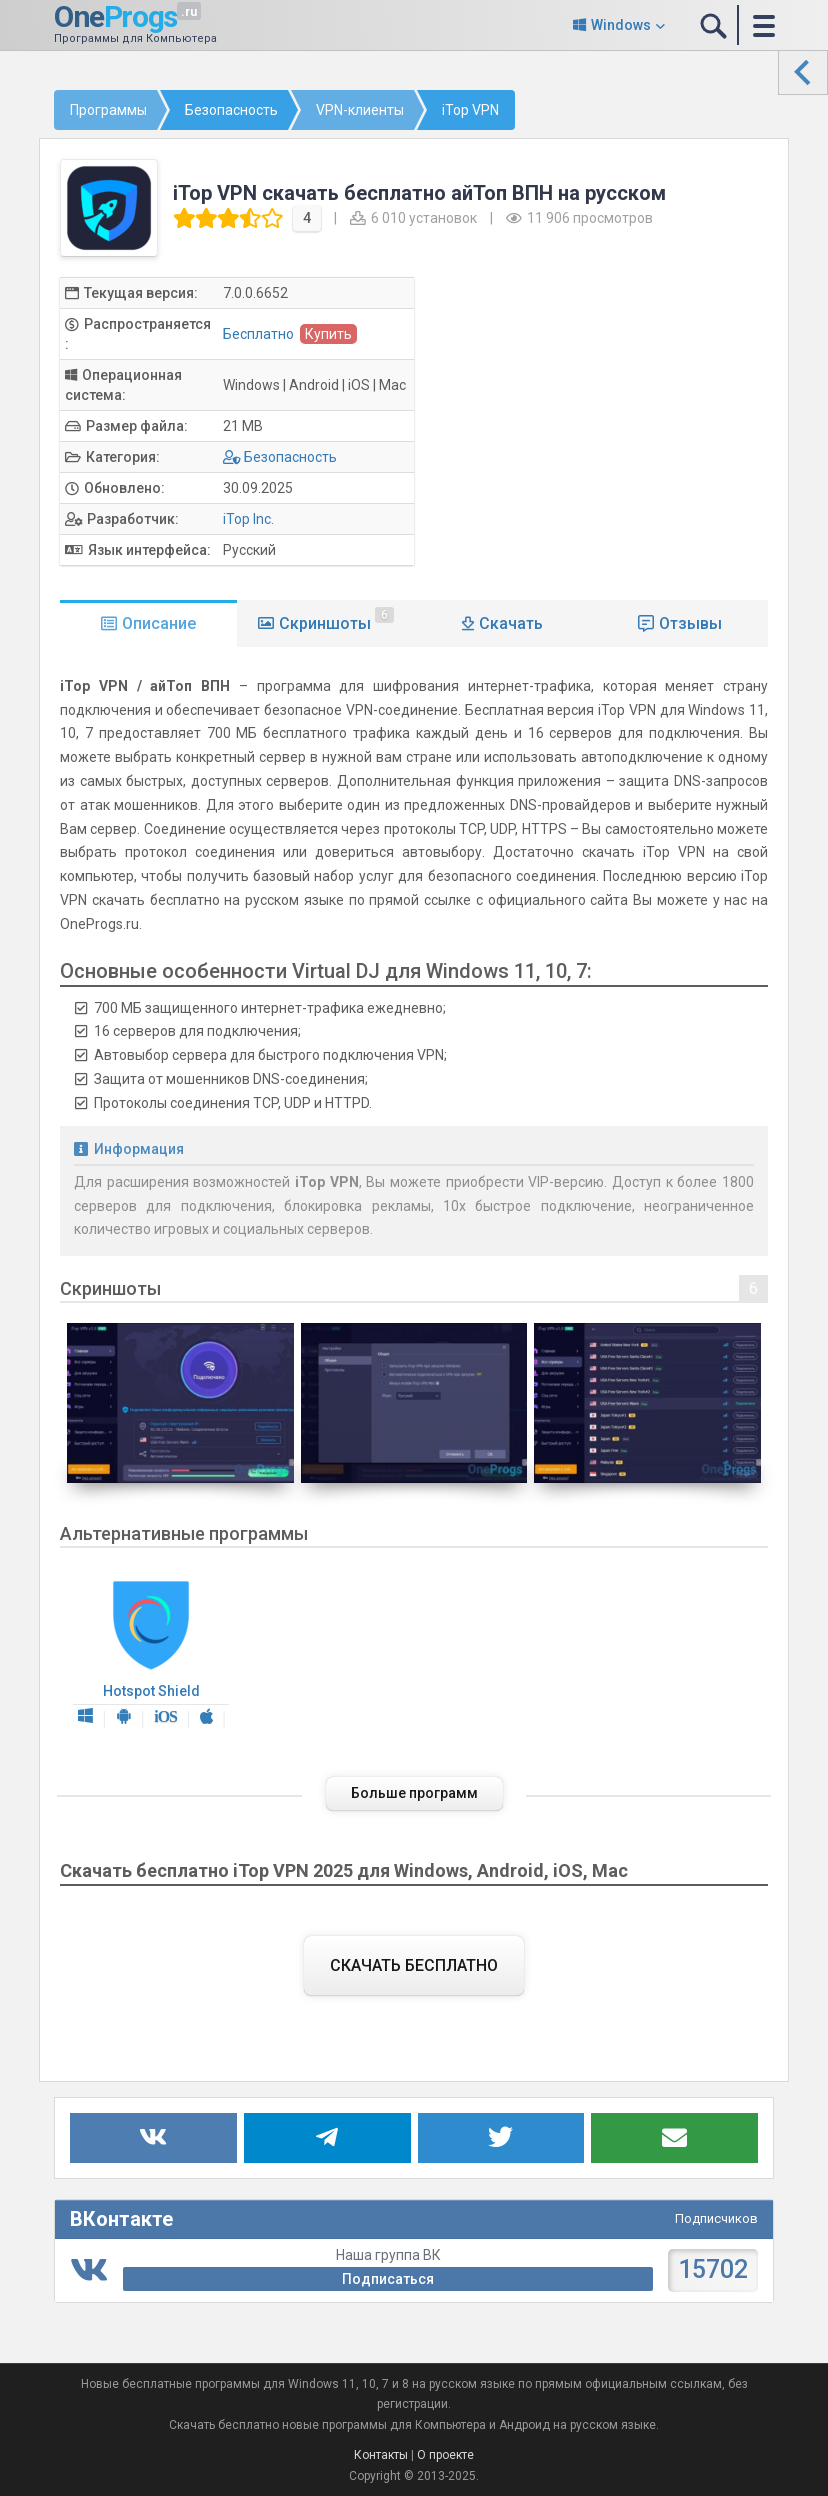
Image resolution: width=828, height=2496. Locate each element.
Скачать (511, 623)
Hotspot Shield (151, 1655)
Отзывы (690, 623)
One (115, 16)
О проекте (445, 2455)
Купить (328, 334)
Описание (159, 623)
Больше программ (414, 1793)
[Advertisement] (611, 417)
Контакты (381, 2455)
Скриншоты (336, 620)
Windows (621, 25)
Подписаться (388, 2279)
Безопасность (290, 457)
